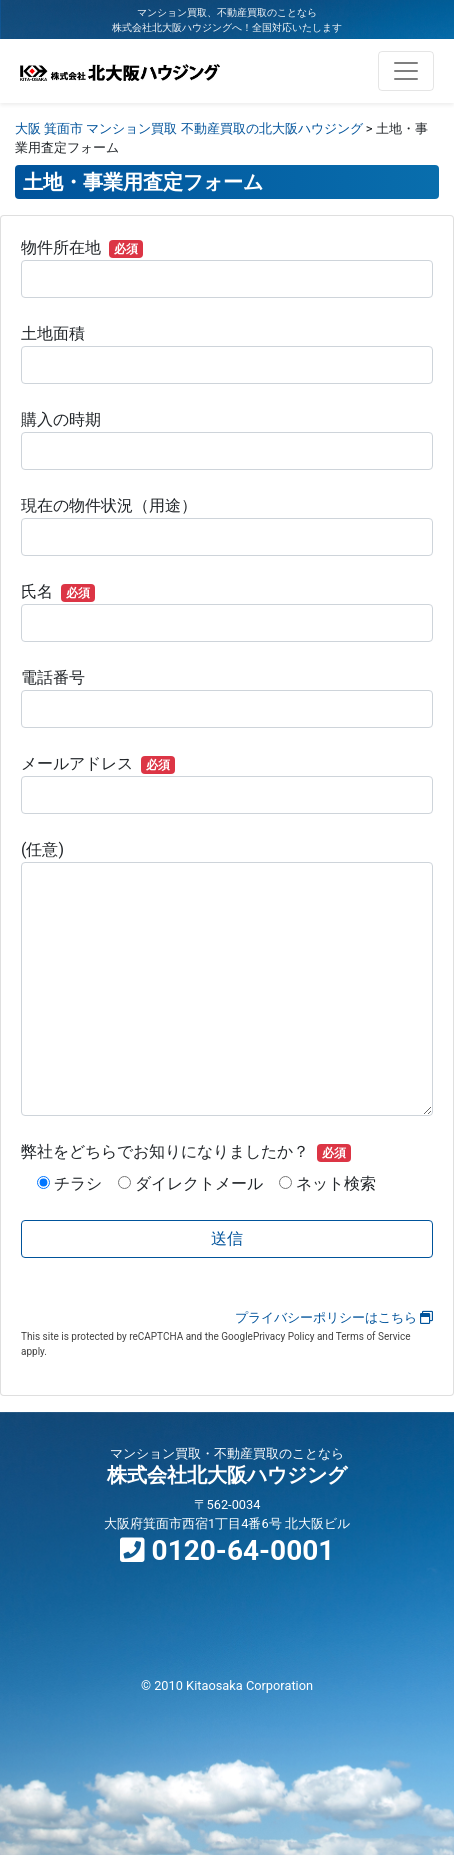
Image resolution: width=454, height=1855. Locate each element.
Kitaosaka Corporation (249, 1685)
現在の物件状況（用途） (227, 526)
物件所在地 (227, 268)
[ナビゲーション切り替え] (406, 71)
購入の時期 (227, 440)
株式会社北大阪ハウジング (227, 1475)
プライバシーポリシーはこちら (334, 1317)
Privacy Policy (284, 1336)
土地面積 (227, 354)
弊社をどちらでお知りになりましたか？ (186, 1152)
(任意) (227, 978)
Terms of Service (373, 1336)
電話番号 (227, 698)
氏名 (227, 612)
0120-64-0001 (227, 1550)
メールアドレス (227, 784)
